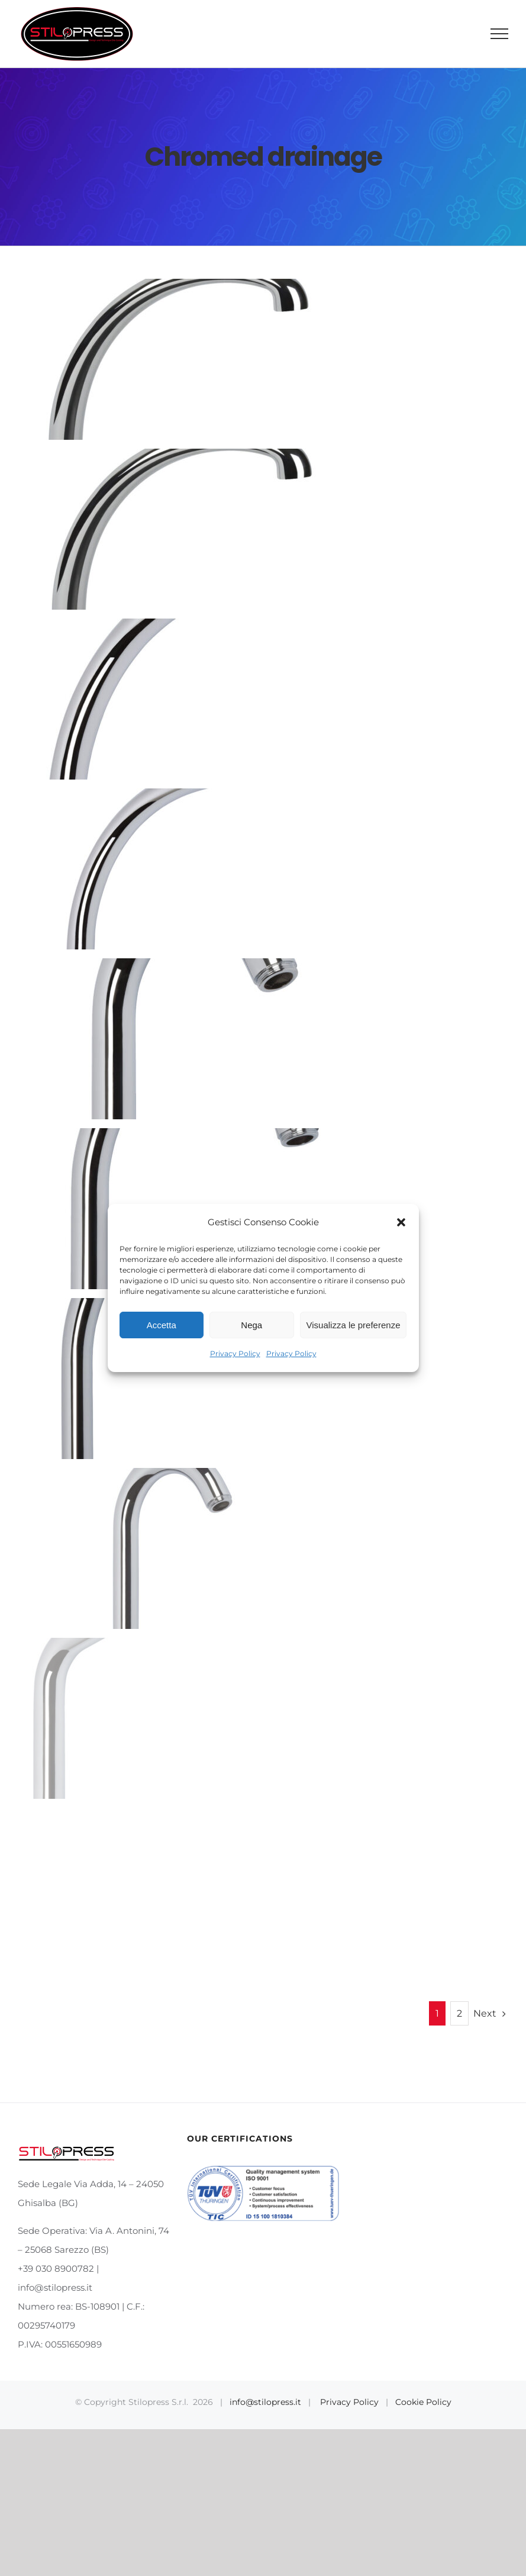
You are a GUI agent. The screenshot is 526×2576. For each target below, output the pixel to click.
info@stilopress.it (265, 2402)
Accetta (161, 1325)
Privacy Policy (235, 1353)
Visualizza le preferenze (353, 1325)
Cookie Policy (423, 2402)
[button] (401, 1222)
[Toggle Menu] (499, 33)
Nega (251, 1325)
